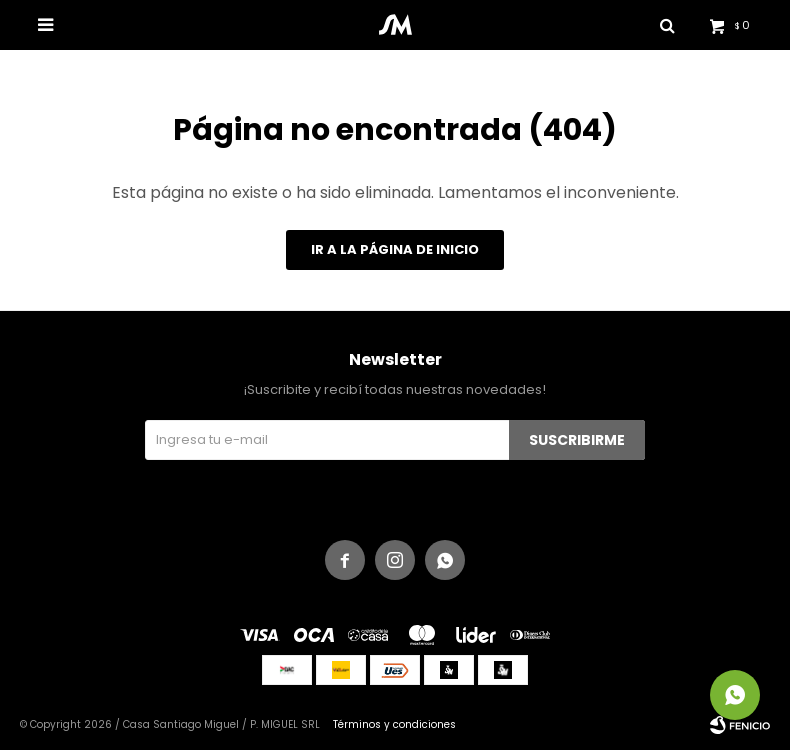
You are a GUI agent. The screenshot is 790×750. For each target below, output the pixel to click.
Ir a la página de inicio (395, 249)
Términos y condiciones (394, 724)
